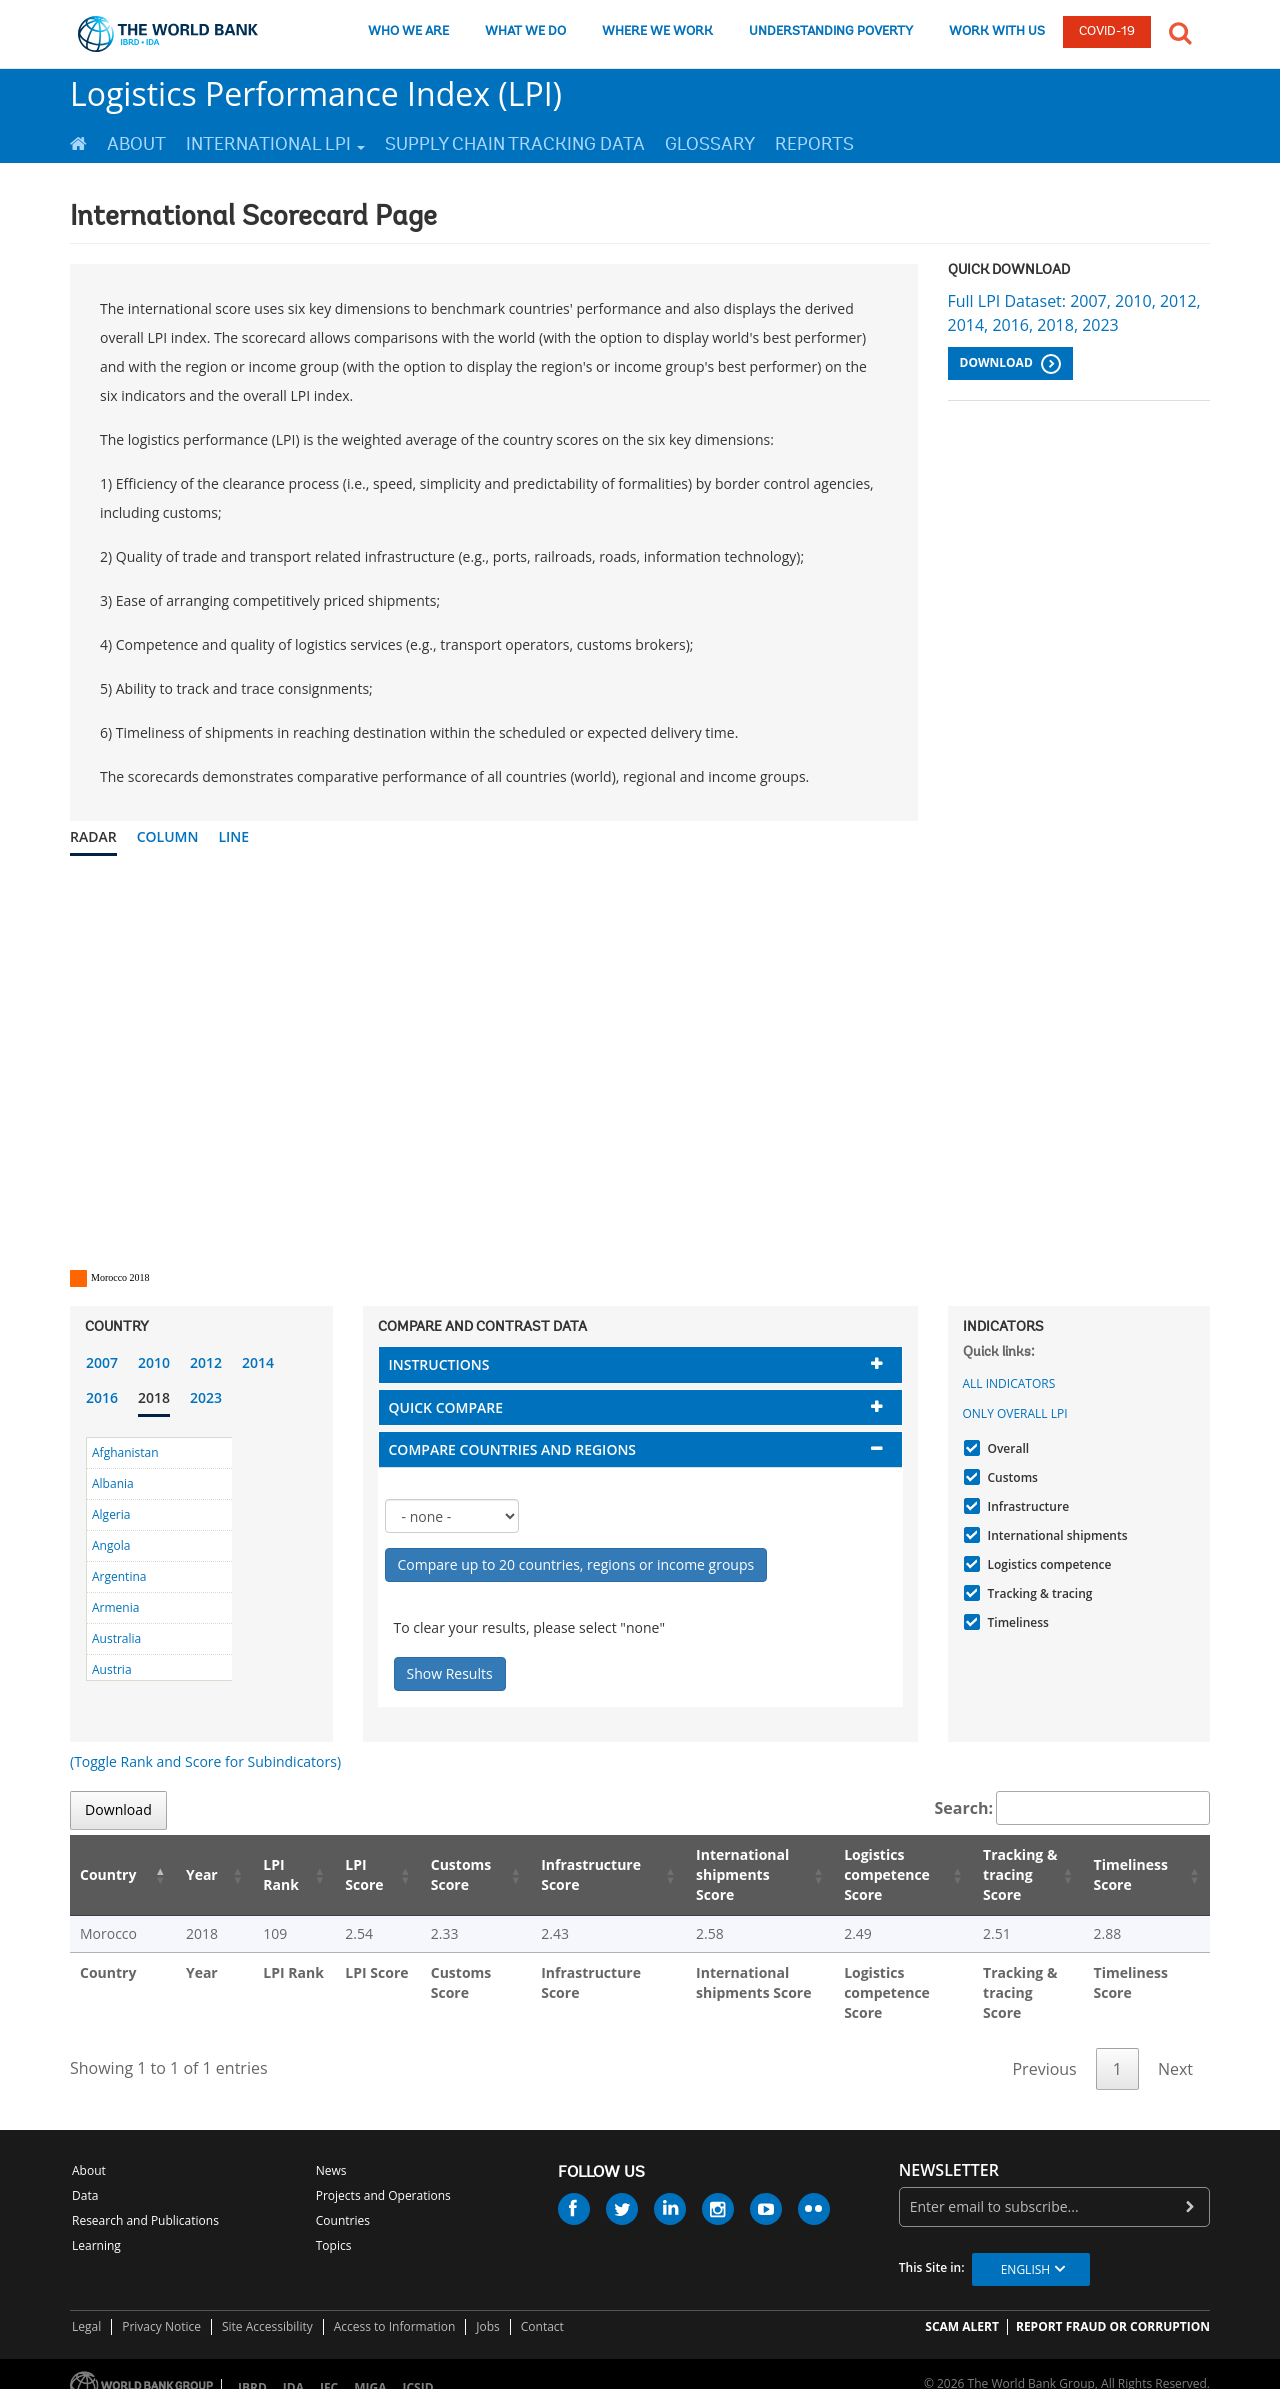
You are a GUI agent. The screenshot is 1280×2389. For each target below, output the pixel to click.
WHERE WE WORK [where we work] (657, 31)
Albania (113, 1483)
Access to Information (395, 2306)
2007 (102, 1362)
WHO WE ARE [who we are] (408, 31)
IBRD (252, 2367)
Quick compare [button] (446, 1407)
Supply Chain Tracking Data (515, 144)
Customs (1010, 1477)
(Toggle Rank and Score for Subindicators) (205, 1761)
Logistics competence (1047, 1564)
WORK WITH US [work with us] (997, 31)
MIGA (370, 2367)
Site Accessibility (267, 2306)
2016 (102, 1397)
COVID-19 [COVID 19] (1107, 31)
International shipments (1055, 1535)
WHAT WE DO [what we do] (525, 31)
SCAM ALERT (962, 2306)
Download (1010, 364)
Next (1175, 2049)
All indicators (1009, 1383)
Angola (111, 1545)
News (331, 2150)
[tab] (640, 1364)
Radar (93, 836)
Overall (1006, 1448)
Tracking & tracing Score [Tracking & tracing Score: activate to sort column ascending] (1007, 1874)
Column (168, 836)
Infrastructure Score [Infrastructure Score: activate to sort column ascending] (560, 1874)
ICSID (417, 2367)
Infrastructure (1026, 1506)
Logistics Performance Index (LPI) (316, 93)
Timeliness (1016, 1622)
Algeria (111, 1514)
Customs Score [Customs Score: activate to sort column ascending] (431, 1874)
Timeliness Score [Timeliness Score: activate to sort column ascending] (1134, 1874)
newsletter (949, 2150)
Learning (96, 2225)
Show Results (450, 1673)
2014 (258, 1362)
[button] (1180, 31)
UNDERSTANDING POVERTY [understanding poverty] (831, 31)
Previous (1044, 2049)
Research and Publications (145, 2200)
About (136, 144)
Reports (814, 144)
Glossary (710, 144)
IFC (329, 2367)
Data (85, 2175)
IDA (293, 2367)
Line (233, 836)
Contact (542, 2306)
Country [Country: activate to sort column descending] (108, 1874)
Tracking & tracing (1038, 1593)
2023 (206, 1397)
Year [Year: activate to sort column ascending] (189, 1874)
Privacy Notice (161, 2306)
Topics (334, 2225)
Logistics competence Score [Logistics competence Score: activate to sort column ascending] (862, 1874)
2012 (206, 1362)
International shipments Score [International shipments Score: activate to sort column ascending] (715, 1874)
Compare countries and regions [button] (513, 1449)
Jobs (488, 2306)
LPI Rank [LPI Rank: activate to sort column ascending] (259, 1874)
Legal (86, 2306)
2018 (154, 1397)
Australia (116, 1638)
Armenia (115, 1607)
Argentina (119, 1576)
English (1025, 2249)
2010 (154, 1362)
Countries (343, 2200)
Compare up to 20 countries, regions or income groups (576, 1564)
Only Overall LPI (1015, 1413)
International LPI (275, 144)
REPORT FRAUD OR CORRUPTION (1113, 2306)
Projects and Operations (383, 2175)
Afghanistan (125, 1452)
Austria (112, 1669)
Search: (1073, 1808)
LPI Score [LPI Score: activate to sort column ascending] (339, 1874)
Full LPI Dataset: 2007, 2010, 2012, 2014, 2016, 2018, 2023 (1074, 313)
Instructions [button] (439, 1364)
